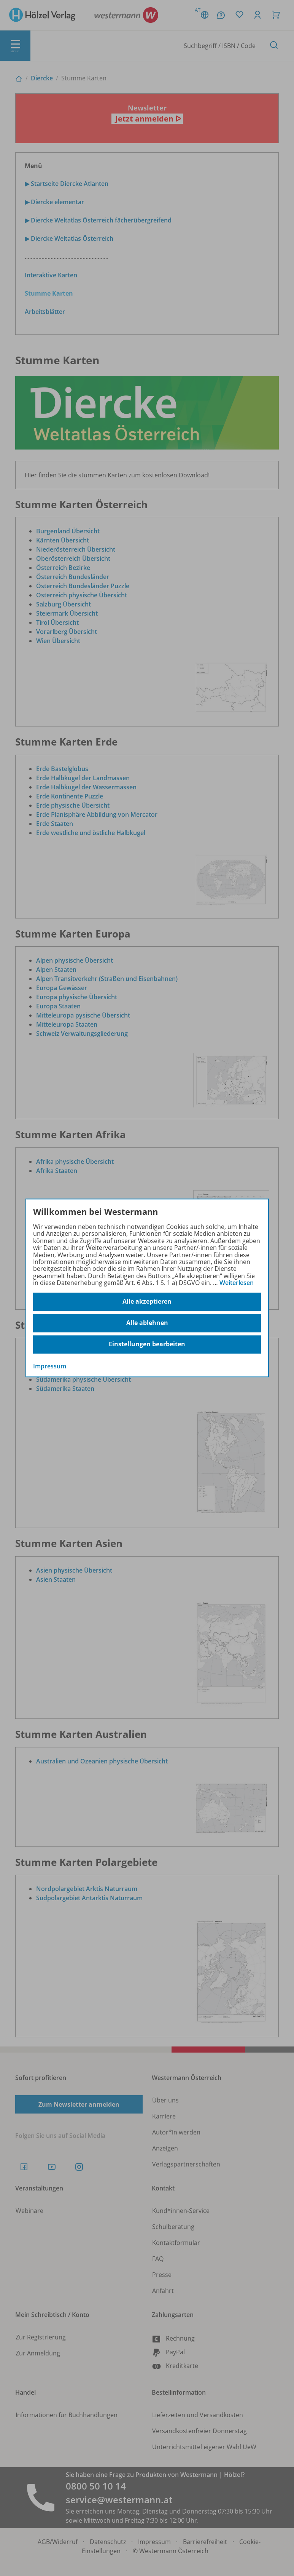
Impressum (49, 1366)
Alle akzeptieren (147, 1302)
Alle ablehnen (147, 1323)
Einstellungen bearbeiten (147, 1344)
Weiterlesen (236, 1282)
